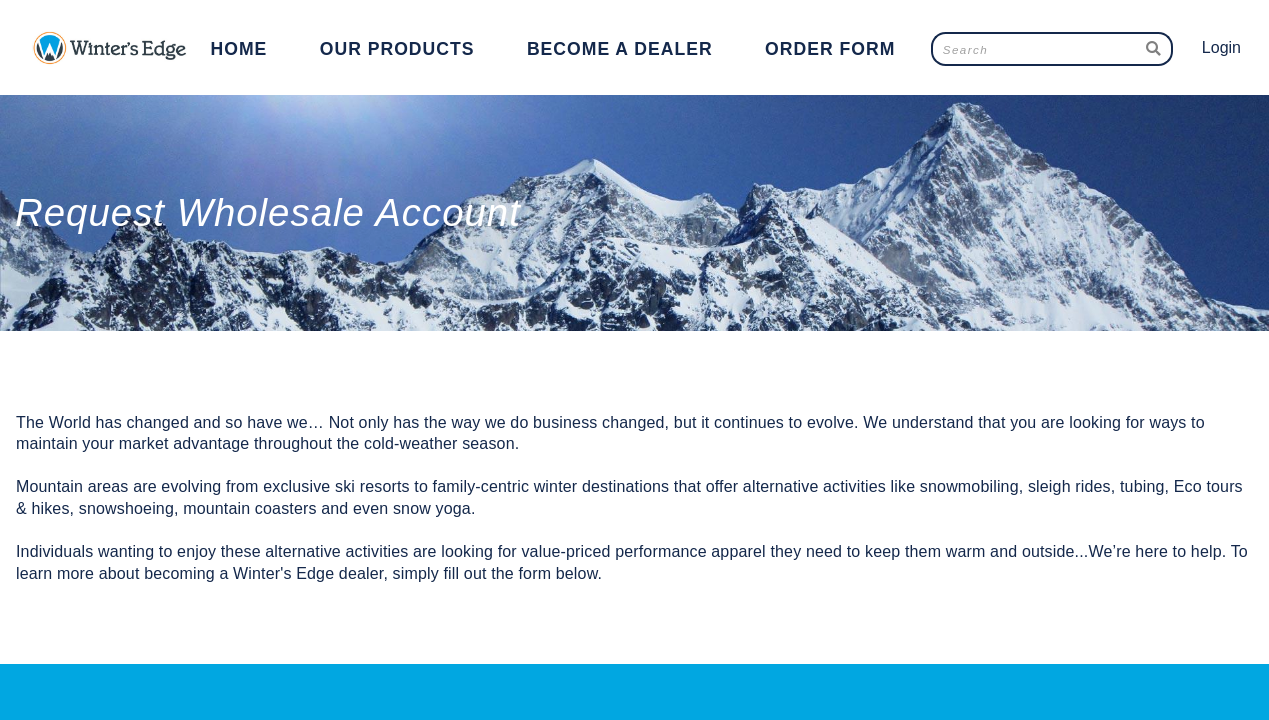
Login (1221, 47)
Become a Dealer (620, 49)
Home (239, 49)
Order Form (830, 49)
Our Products (397, 49)
